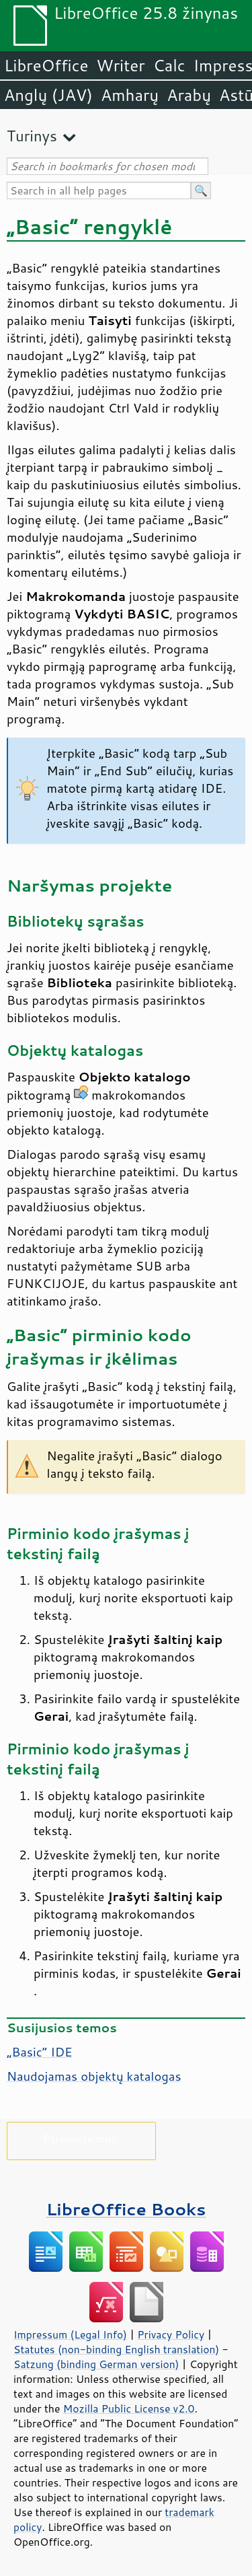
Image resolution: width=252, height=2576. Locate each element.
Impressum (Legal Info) (70, 2334)
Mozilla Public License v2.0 (129, 2408)
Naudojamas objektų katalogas (94, 2076)
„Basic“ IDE (40, 2052)
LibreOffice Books (126, 2209)
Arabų (189, 94)
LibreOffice (46, 65)
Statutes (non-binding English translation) (116, 2349)
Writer (120, 65)
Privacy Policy (170, 2334)
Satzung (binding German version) (96, 2364)
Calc (169, 65)
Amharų (130, 94)
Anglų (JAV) (48, 94)
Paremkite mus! (81, 2138)
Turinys (32, 135)
